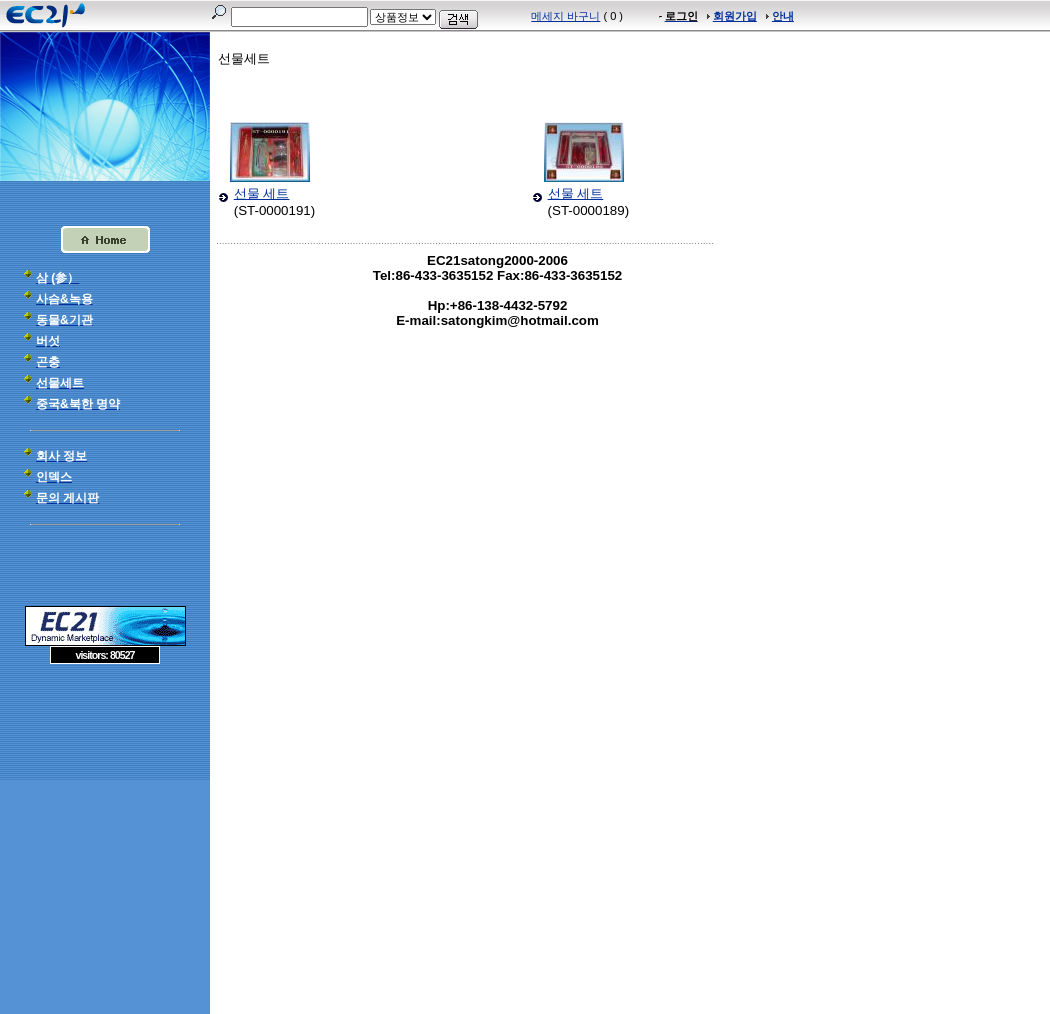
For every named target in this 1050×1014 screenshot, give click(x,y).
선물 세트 (262, 193)
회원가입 (735, 16)
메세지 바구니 (565, 16)
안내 (783, 16)
